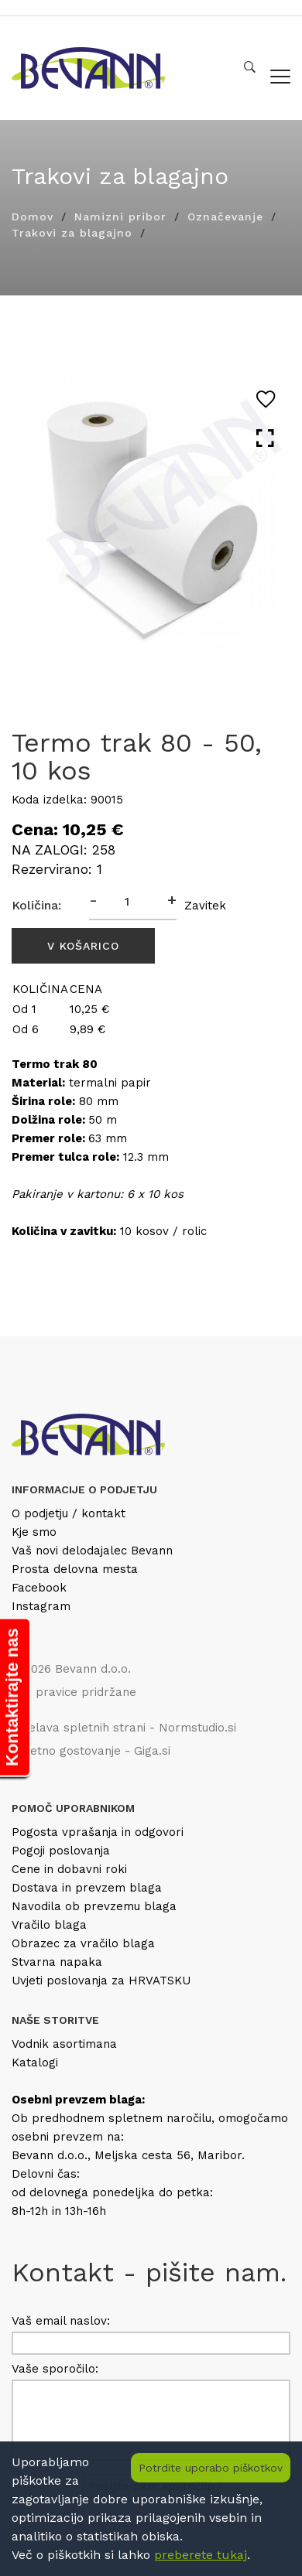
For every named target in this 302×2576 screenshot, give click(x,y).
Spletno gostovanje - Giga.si (91, 1751)
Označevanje (225, 216)
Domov (32, 216)
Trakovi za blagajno (72, 233)
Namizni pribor (120, 216)
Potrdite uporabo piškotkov (211, 2468)
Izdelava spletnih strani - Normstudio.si (124, 1728)
